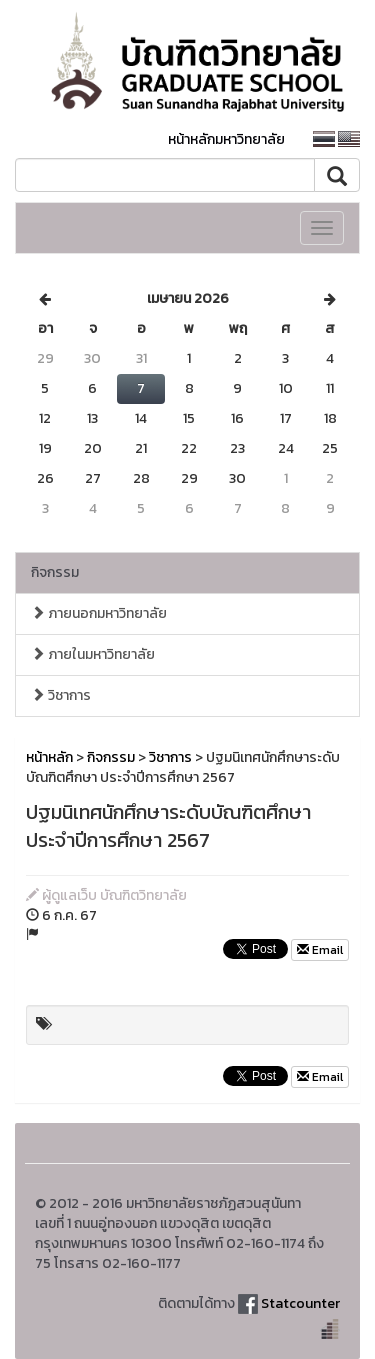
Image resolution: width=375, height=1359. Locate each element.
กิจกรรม (55, 572)
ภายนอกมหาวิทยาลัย (99, 613)
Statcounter (300, 1303)
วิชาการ (61, 695)
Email (320, 950)
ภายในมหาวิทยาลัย (93, 654)
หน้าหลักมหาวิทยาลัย (226, 139)
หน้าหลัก (49, 757)
